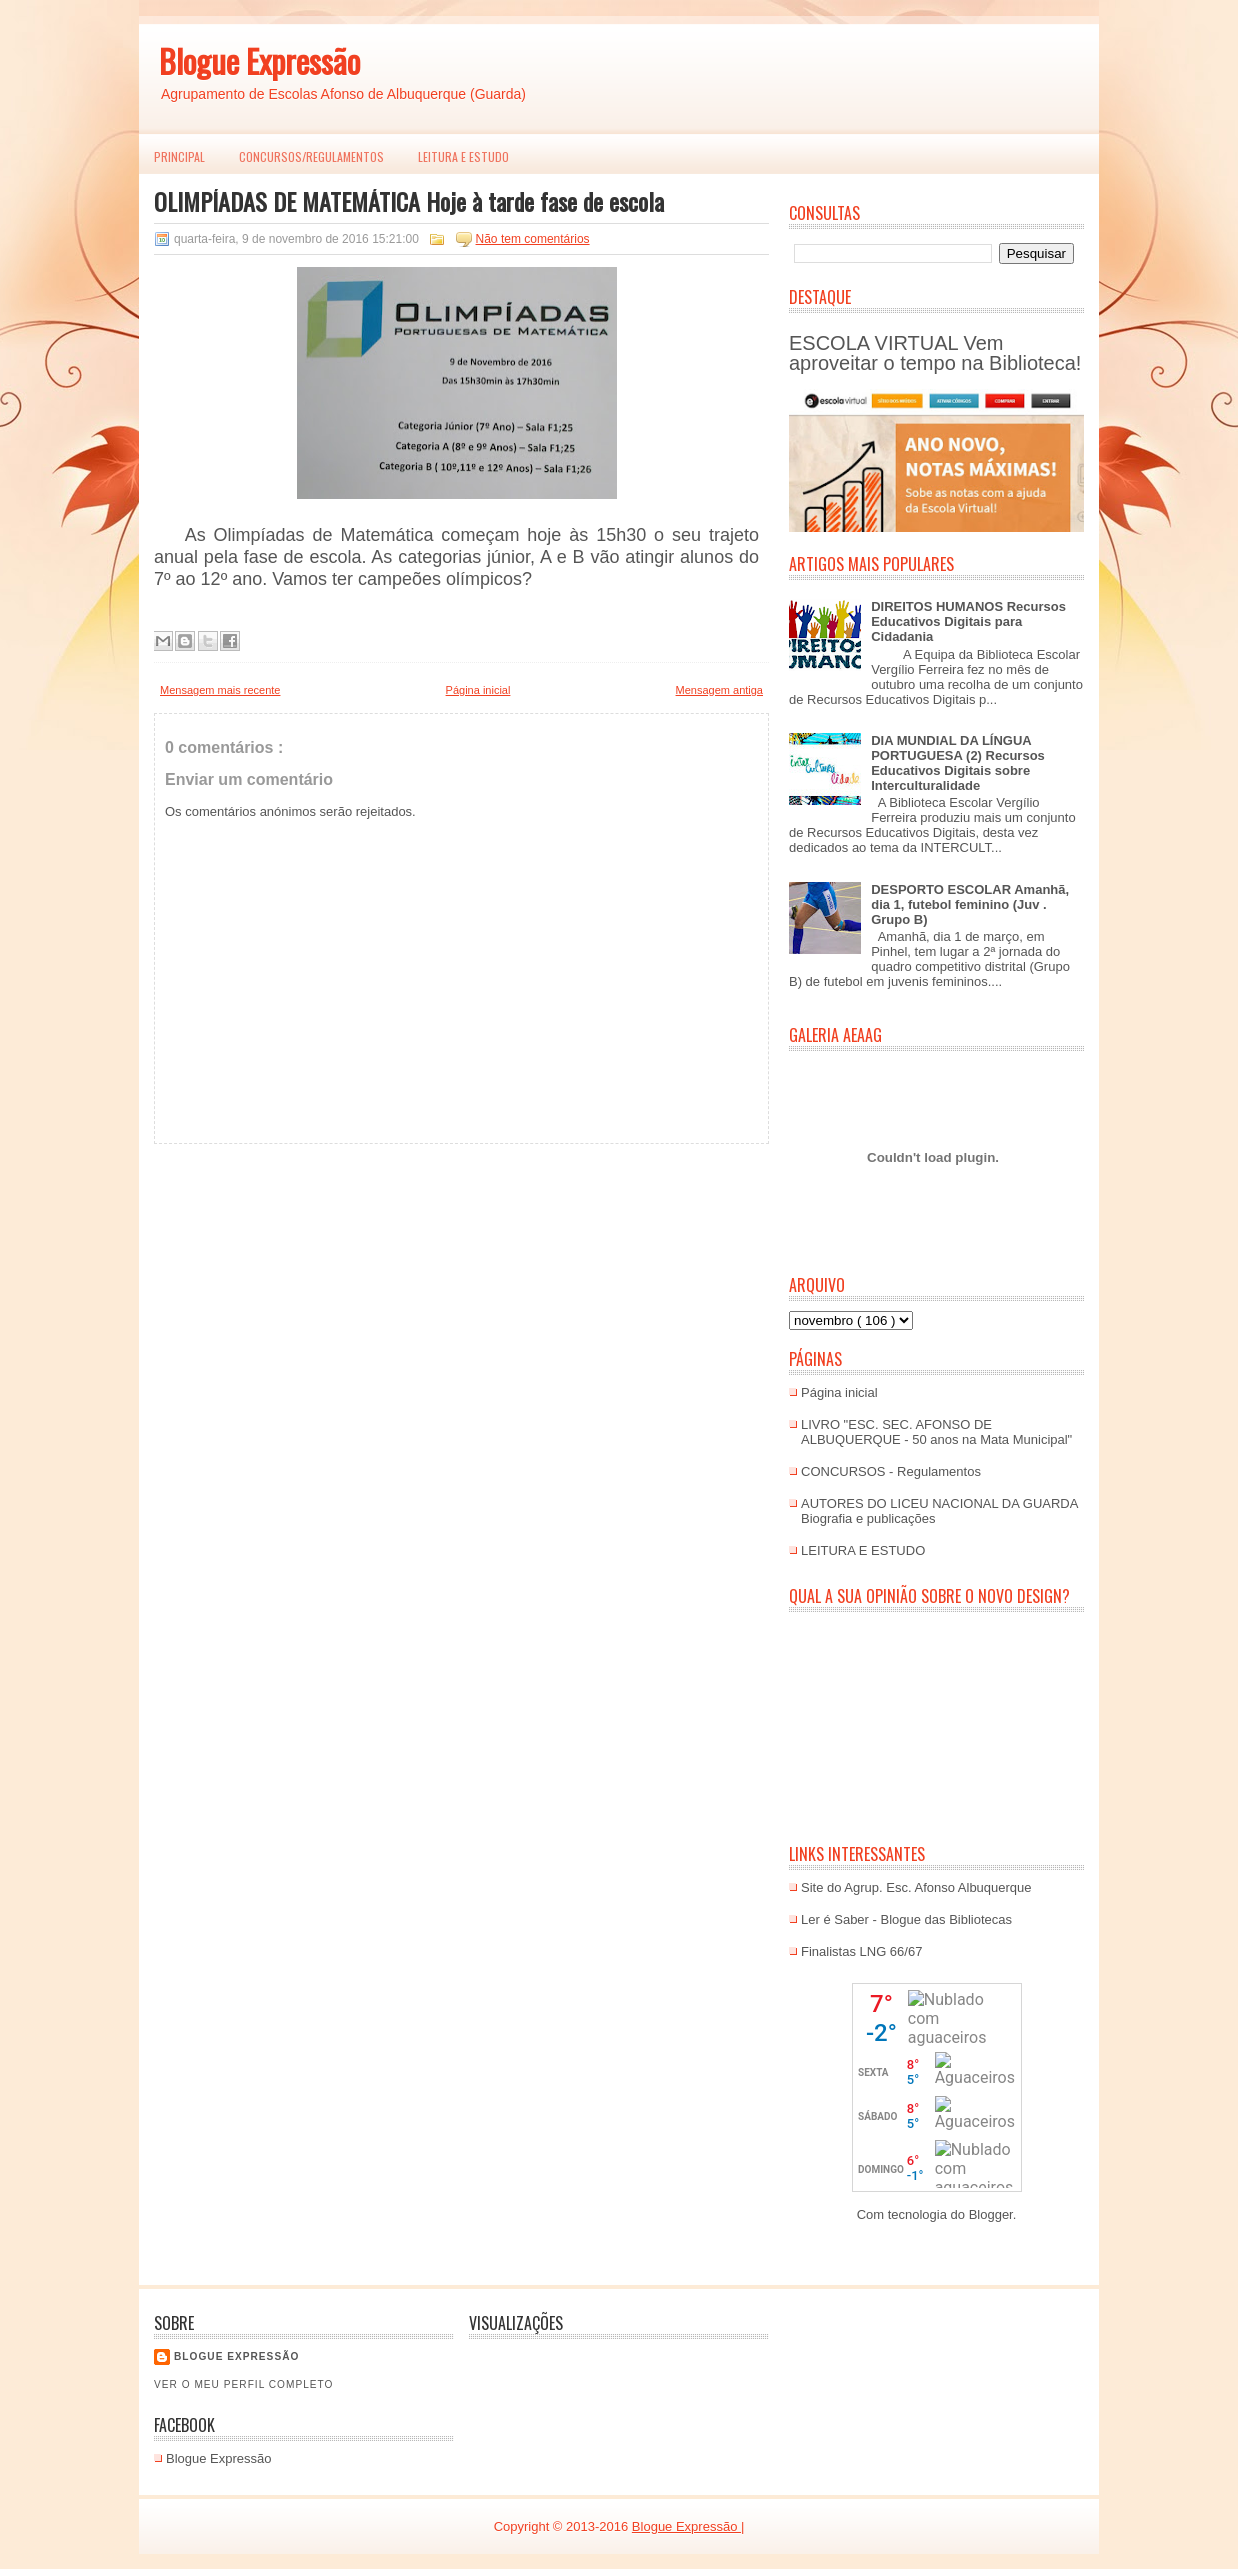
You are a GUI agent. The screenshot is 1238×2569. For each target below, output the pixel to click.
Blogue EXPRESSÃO (236, 2356)
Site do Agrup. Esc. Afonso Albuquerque (916, 1887)
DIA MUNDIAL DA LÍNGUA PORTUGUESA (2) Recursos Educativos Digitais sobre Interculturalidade (958, 763)
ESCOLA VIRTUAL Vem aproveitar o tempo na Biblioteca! (935, 353)
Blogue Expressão (259, 60)
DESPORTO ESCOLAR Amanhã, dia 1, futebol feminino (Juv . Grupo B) (970, 904)
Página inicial (478, 690)
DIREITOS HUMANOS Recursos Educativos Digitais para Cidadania (968, 621)
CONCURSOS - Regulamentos (891, 1471)
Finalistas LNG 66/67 (861, 1951)
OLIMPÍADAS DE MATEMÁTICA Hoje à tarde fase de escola (409, 201)
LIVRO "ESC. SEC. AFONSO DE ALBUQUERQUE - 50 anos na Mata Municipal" (936, 1432)
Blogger (991, 2214)
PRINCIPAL (179, 156)
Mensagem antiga (719, 690)
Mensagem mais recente (220, 690)
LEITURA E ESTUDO (463, 156)
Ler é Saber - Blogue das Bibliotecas (906, 1919)
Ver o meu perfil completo (244, 2384)
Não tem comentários (533, 239)
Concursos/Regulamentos (311, 156)
